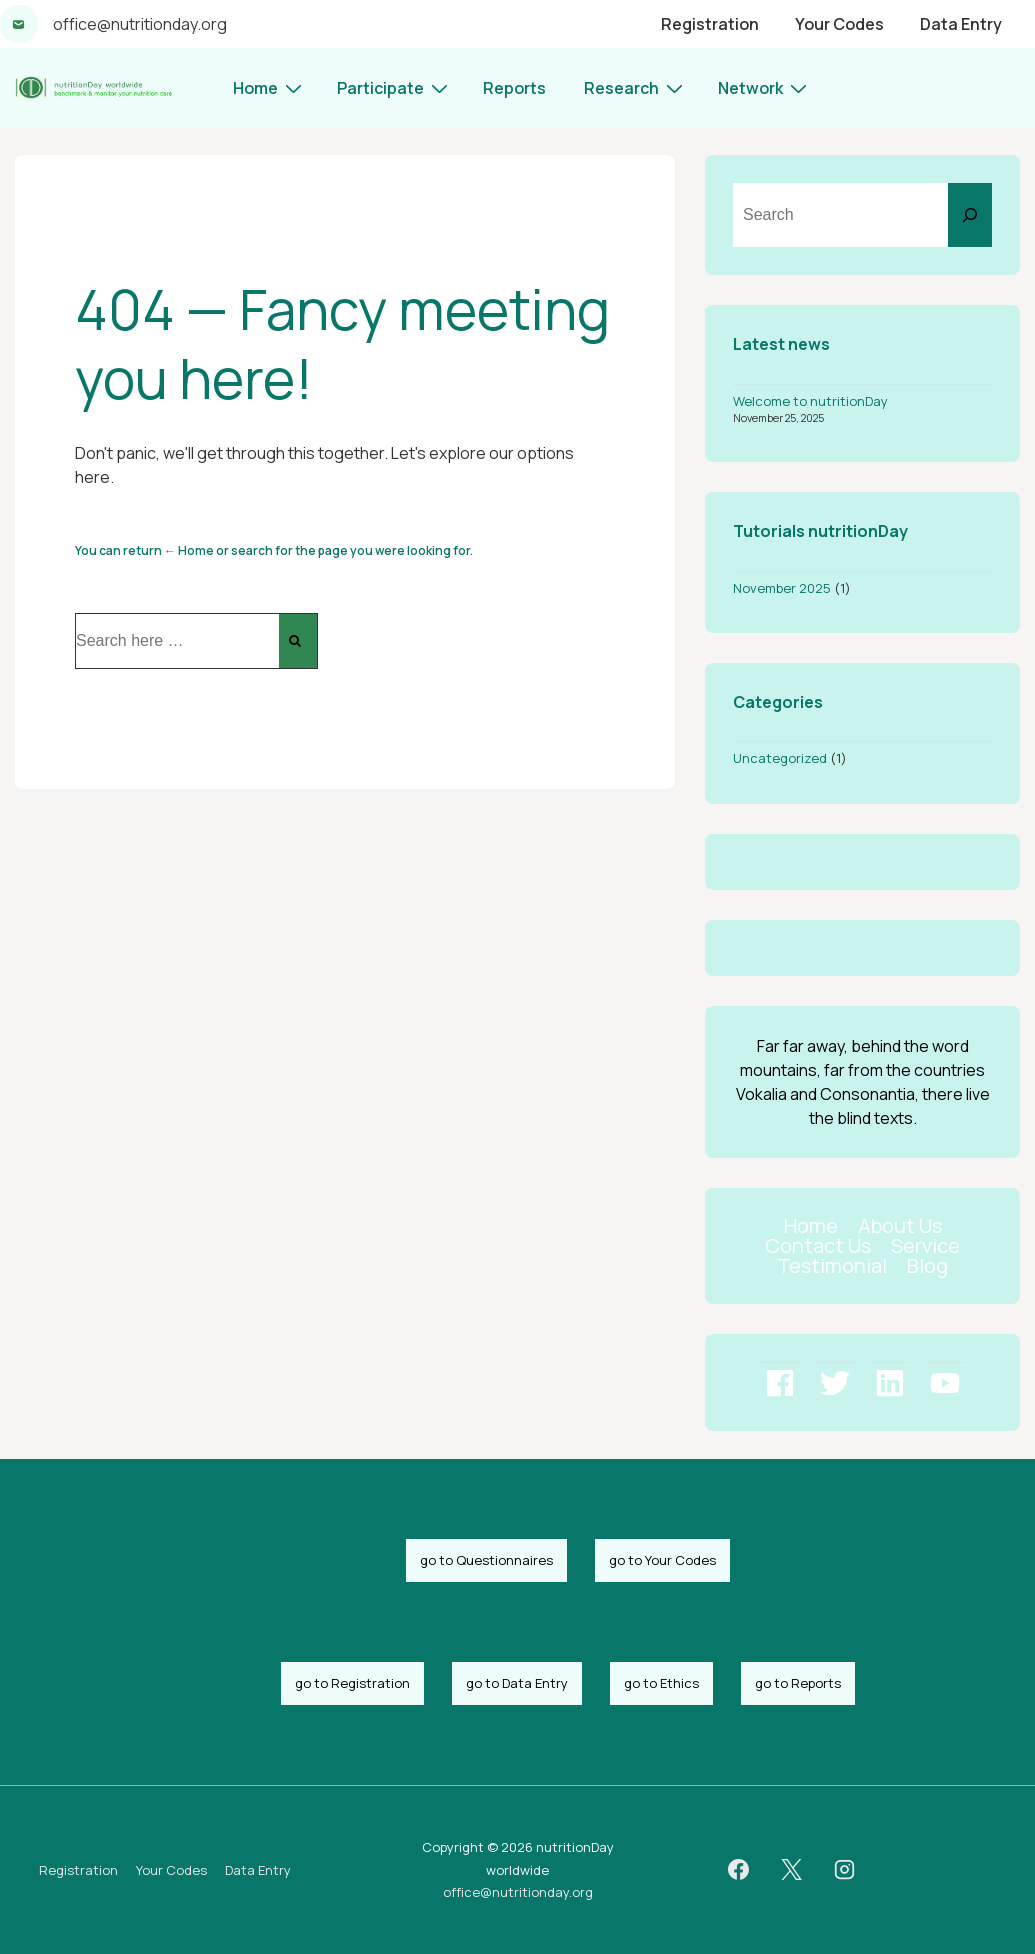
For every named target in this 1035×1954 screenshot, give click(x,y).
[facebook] (739, 1870)
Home (270, 87)
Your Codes (839, 24)
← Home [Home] (189, 550)
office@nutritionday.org (140, 24)
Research (636, 87)
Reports (514, 88)
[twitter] (792, 1870)
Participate (395, 87)
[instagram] (845, 1870)
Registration (710, 24)
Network (765, 87)
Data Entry (961, 24)
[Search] (970, 215)
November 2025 (782, 588)
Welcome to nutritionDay (810, 401)
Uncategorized (780, 758)
